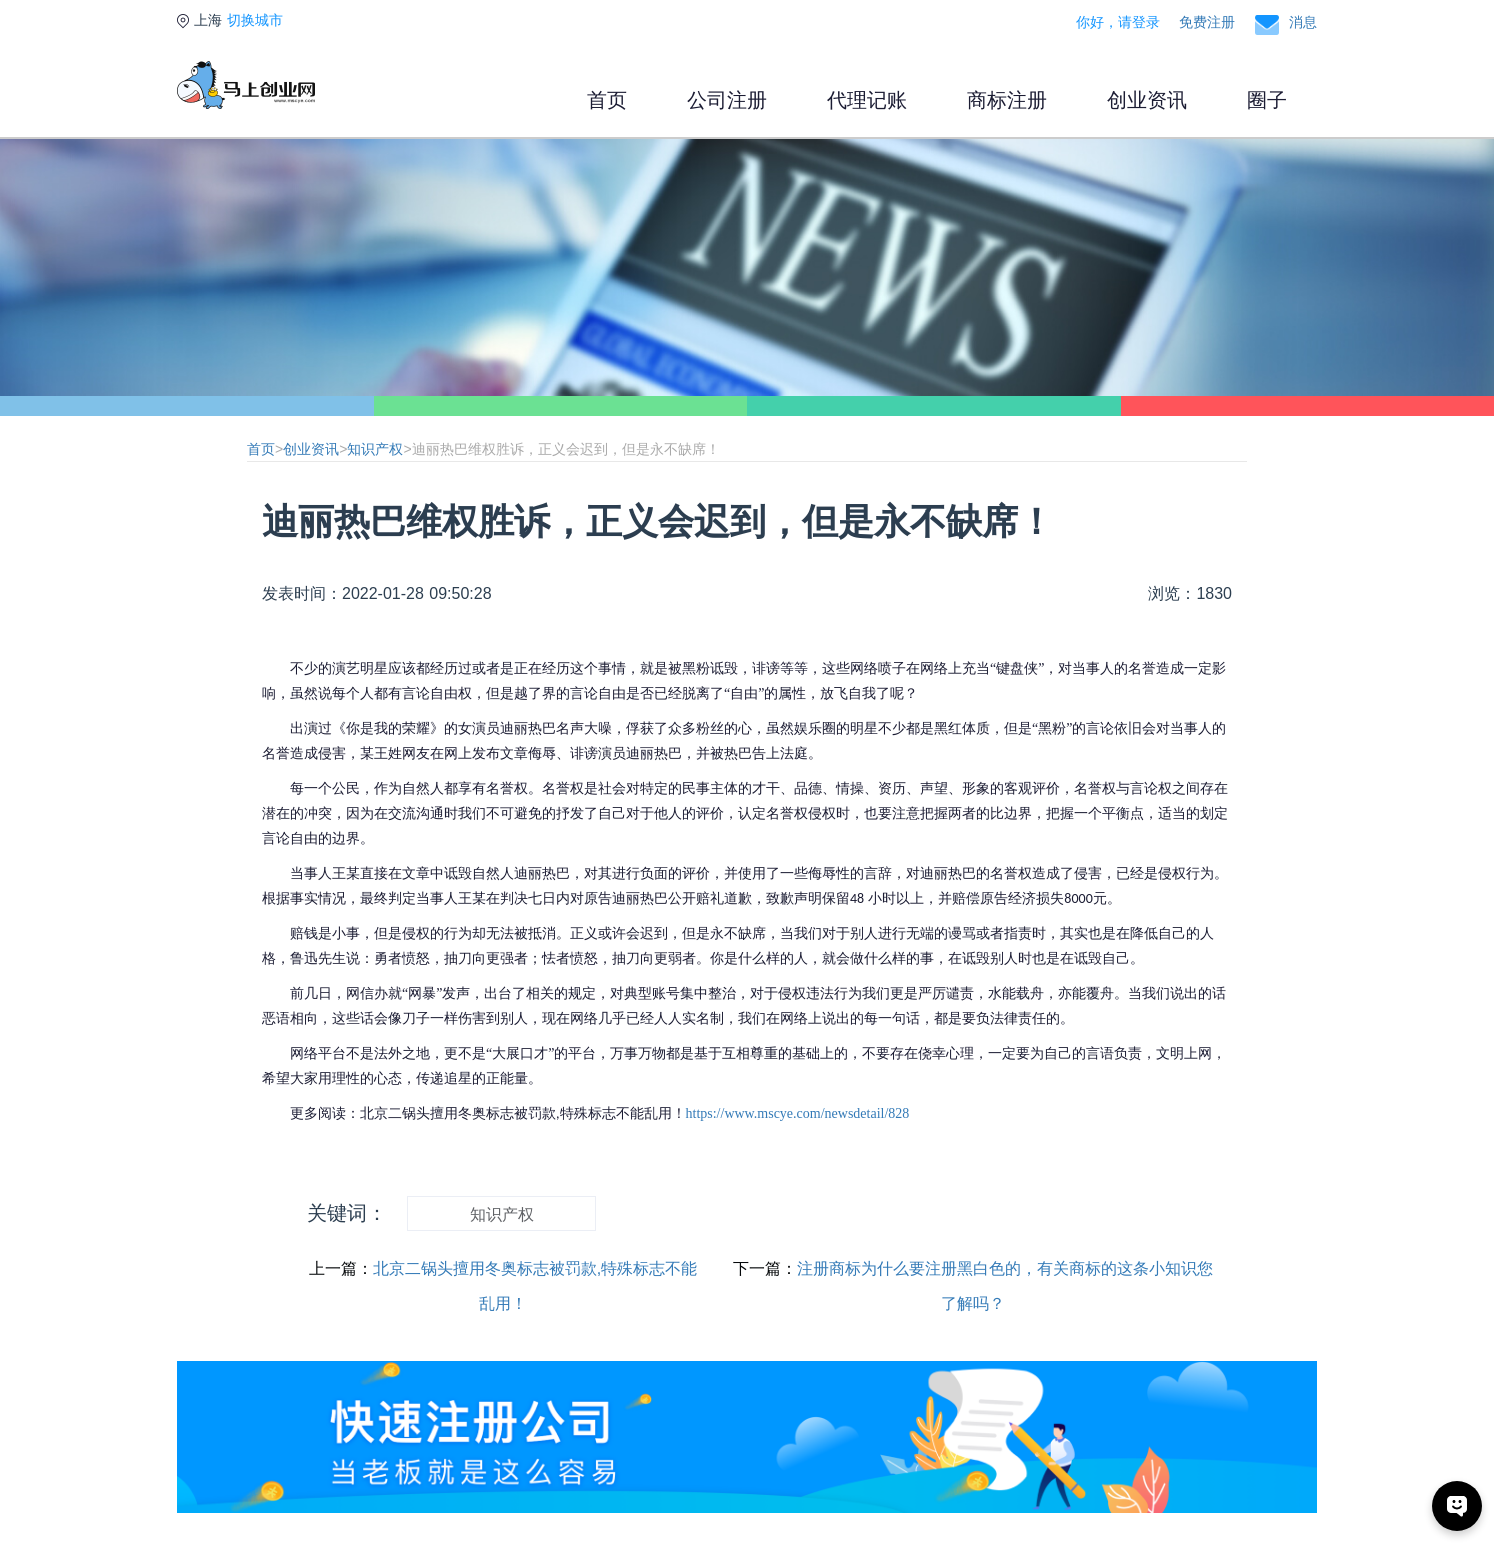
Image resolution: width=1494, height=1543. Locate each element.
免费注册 (1207, 22)
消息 (1303, 22)
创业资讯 (1147, 100)
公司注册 (727, 100)
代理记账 (867, 100)
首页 (607, 100)
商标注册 (1007, 100)
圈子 (1267, 100)
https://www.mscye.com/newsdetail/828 (798, 1113)
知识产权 (375, 449)
